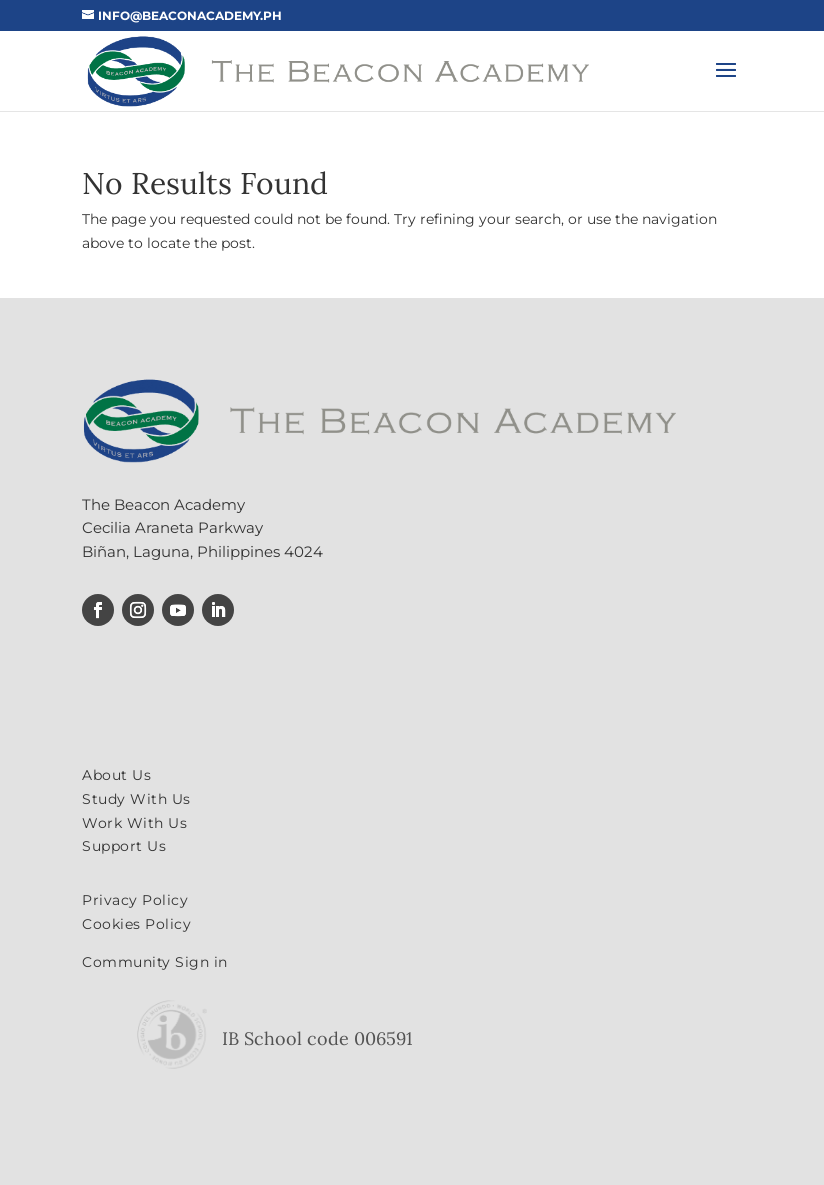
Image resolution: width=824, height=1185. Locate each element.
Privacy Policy (135, 900)
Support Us (124, 846)
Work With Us (134, 823)
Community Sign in (155, 962)
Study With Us (136, 799)
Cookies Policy (136, 924)
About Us (116, 775)
